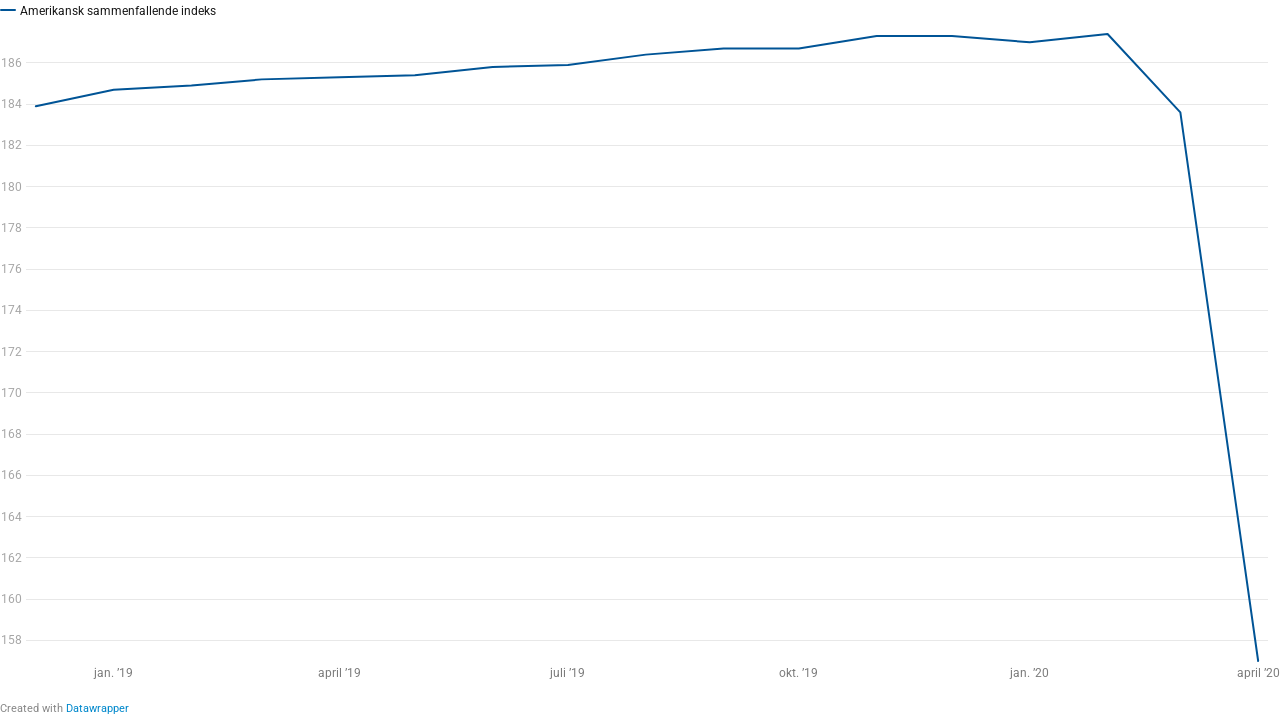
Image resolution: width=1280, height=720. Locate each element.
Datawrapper (97, 708)
